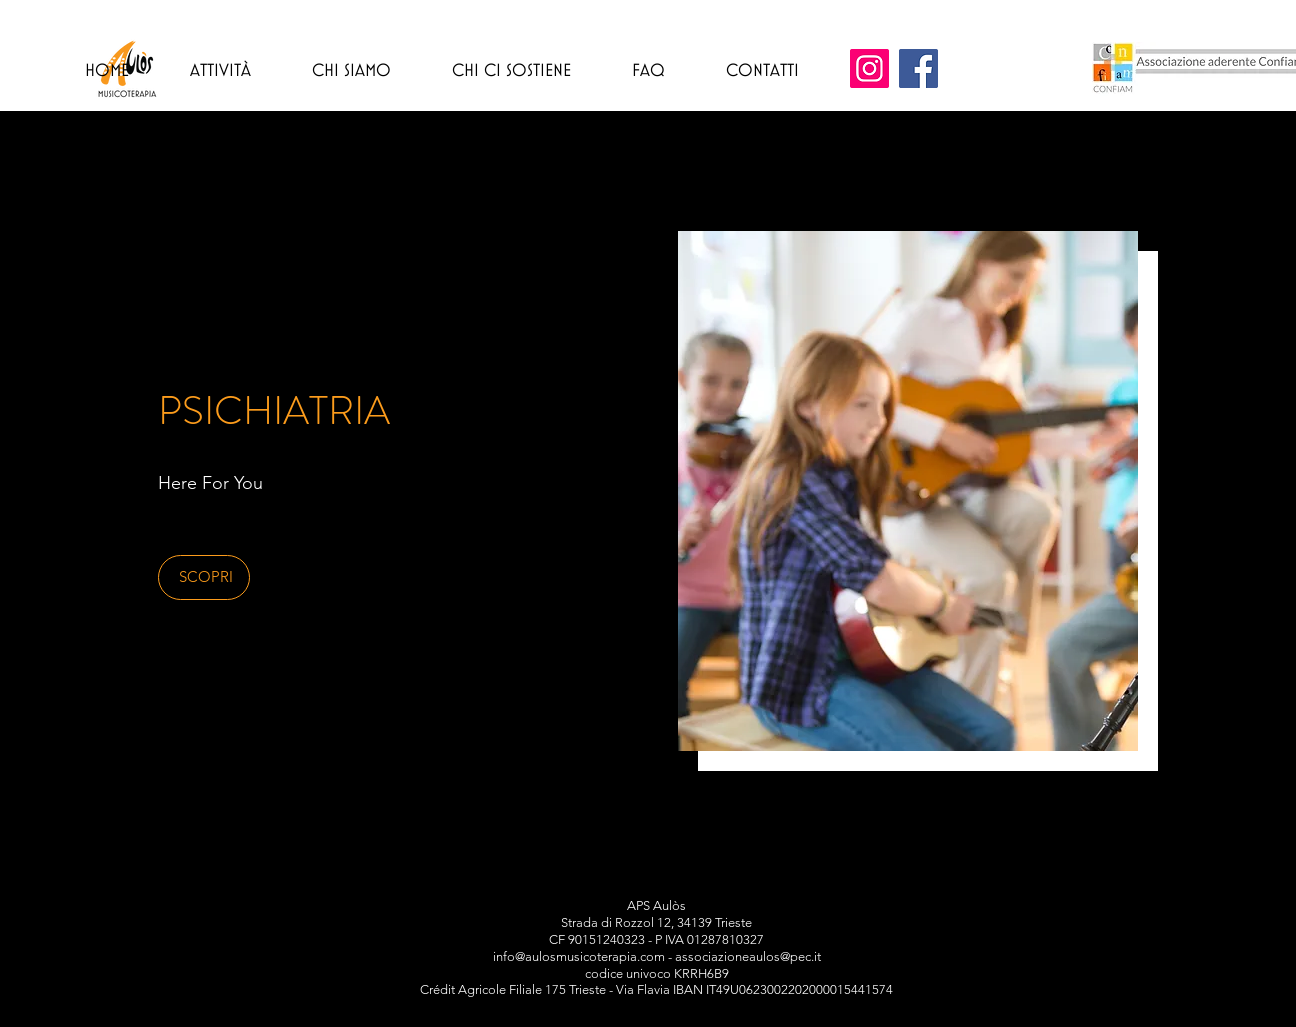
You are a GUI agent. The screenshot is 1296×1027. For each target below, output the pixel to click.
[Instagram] (869, 68)
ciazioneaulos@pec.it (761, 956)
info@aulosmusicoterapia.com (579, 956)
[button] (204, 577)
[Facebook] (918, 68)
